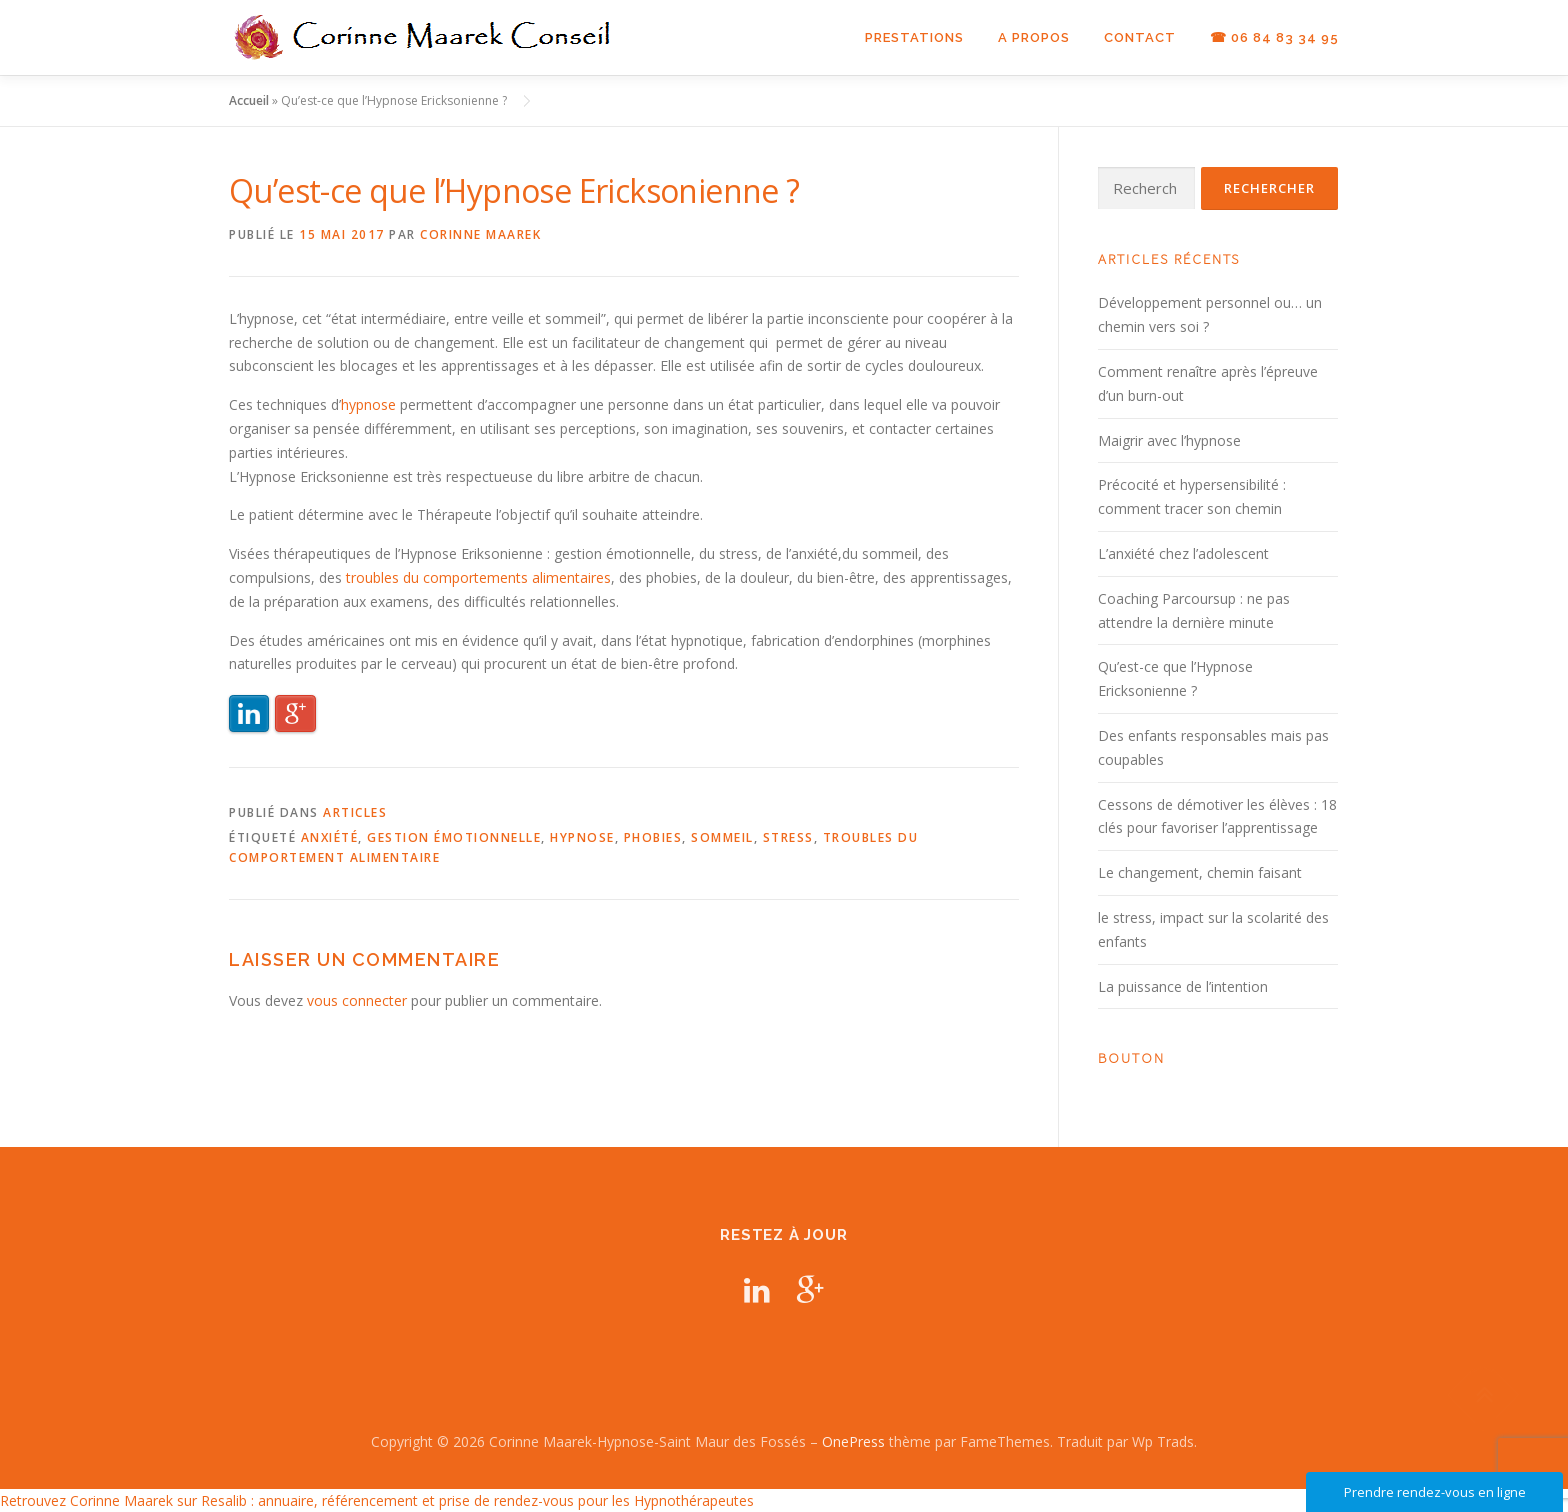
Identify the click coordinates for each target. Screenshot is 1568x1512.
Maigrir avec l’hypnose (1169, 440)
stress (788, 837)
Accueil (249, 100)
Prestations (914, 37)
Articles (355, 812)
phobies (653, 837)
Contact (1140, 37)
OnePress (853, 1441)
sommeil (722, 837)
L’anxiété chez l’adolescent (1183, 553)
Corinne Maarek (480, 234)
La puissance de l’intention (1183, 986)
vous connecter (357, 1000)
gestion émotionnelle (454, 837)
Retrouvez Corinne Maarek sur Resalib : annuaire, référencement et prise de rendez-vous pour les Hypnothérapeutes (377, 1500)
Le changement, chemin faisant (1200, 872)
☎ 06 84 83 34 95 (1274, 37)
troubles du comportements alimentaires (478, 577)
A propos (1034, 37)
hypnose (368, 404)
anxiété (330, 837)
